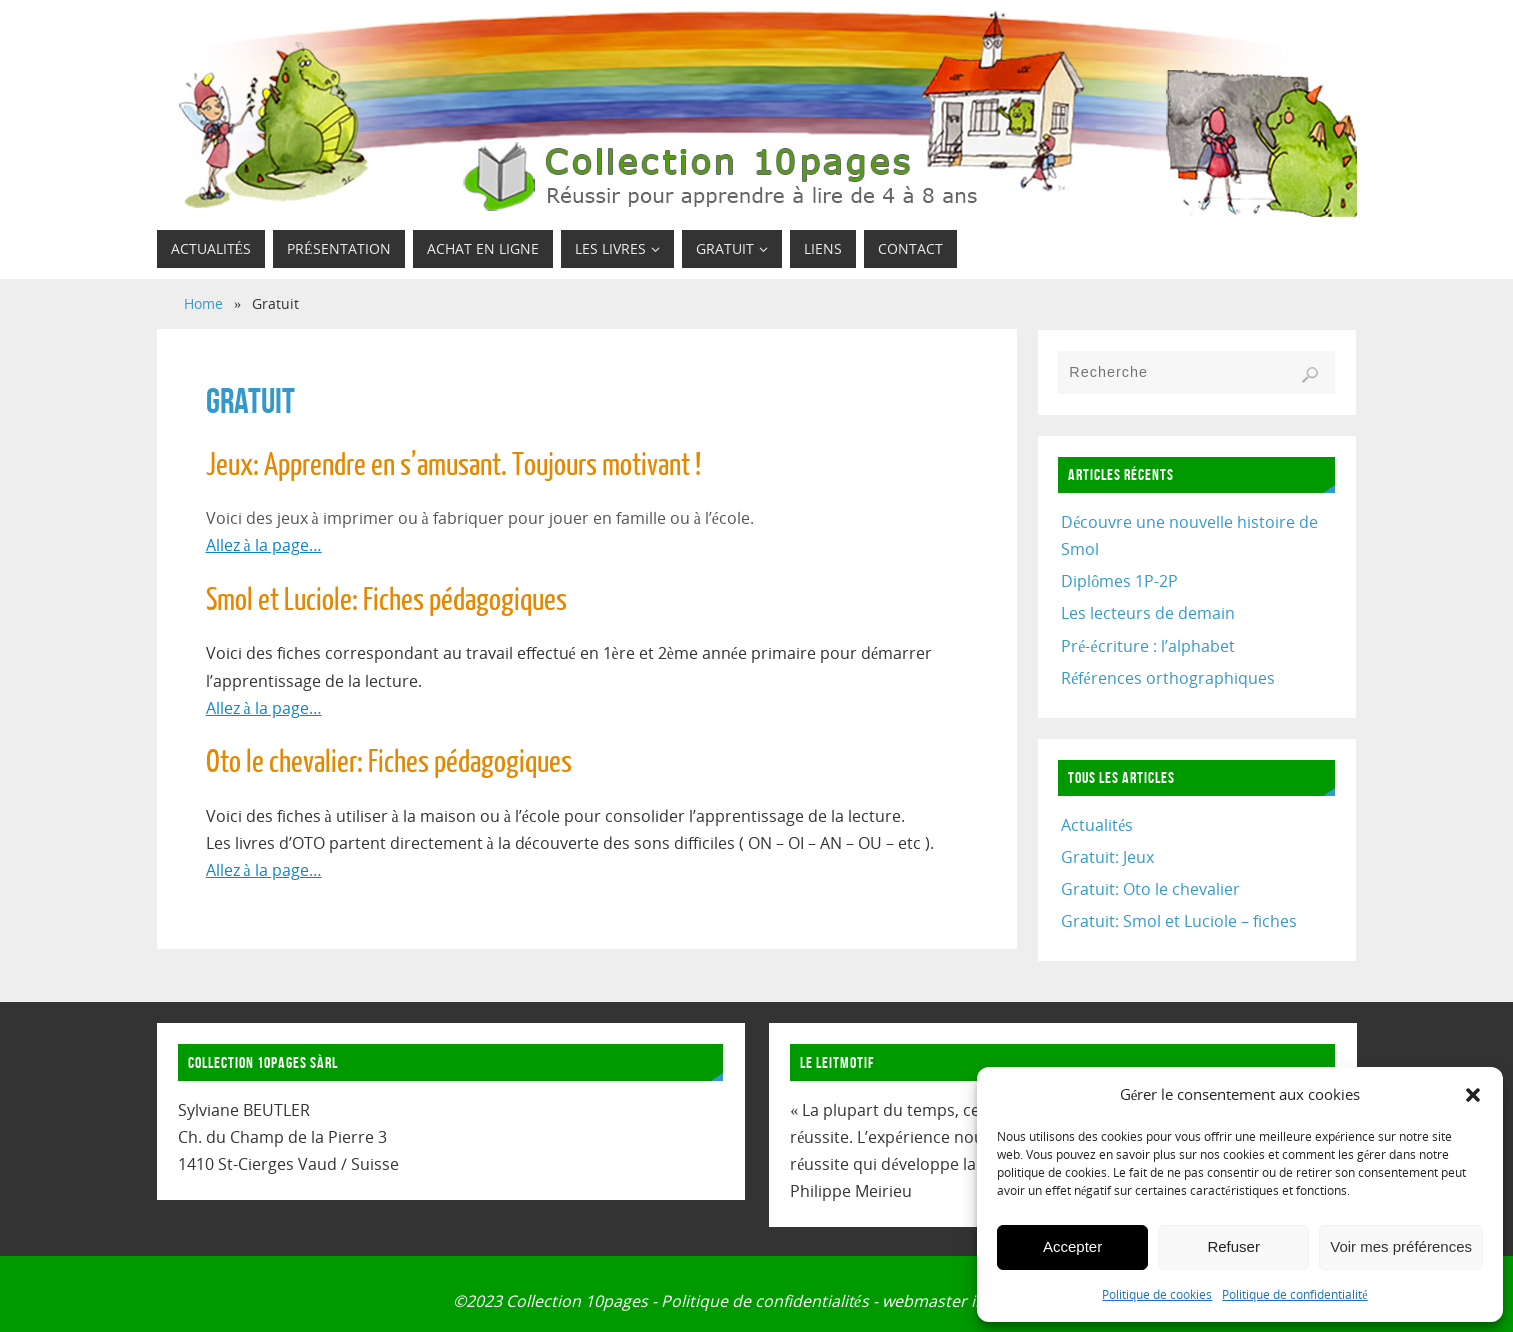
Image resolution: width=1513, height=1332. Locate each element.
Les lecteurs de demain (1148, 613)
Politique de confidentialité (1294, 1294)
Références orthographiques (1167, 678)
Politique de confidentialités (765, 1301)
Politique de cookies (1157, 1294)
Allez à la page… (264, 545)
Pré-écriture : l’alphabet (1147, 646)
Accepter (1072, 1246)
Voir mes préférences (1401, 1246)
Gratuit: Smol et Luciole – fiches (1179, 921)
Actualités (1097, 825)
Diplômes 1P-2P (1119, 581)
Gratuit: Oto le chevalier (1150, 889)
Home (203, 303)
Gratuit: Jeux (1107, 857)
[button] (1473, 1095)
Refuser (1233, 1246)
